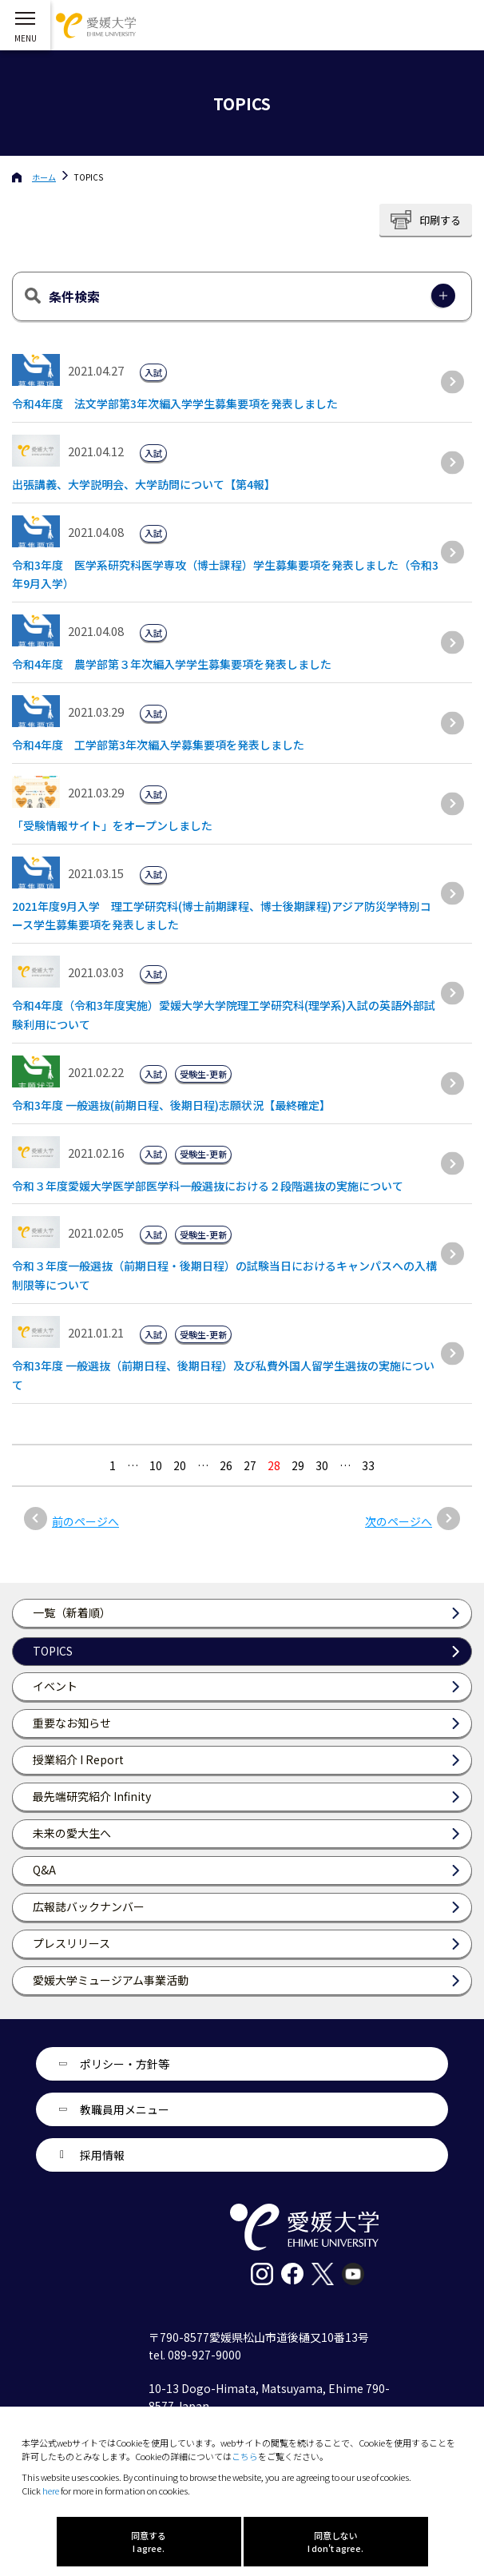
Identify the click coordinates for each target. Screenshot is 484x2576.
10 (155, 1465)
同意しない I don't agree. (335, 2541)
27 (250, 1465)
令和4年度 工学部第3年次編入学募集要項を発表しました (158, 745)
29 (298, 1465)
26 (226, 1465)
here (50, 2490)
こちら (245, 2456)
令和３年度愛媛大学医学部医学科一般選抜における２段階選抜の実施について (207, 1186)
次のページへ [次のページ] (398, 1521)
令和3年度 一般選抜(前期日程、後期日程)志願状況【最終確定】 (171, 1105)
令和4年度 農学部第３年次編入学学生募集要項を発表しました (171, 664)
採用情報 (102, 2155)
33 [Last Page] (368, 1465)
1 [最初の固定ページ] (112, 1465)
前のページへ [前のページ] (85, 1521)
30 (321, 1465)
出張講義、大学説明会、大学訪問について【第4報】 (144, 484)
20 (179, 1465)
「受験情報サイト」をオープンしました (112, 825)
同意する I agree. (148, 2541)
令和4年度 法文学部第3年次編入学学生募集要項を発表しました (175, 403)
